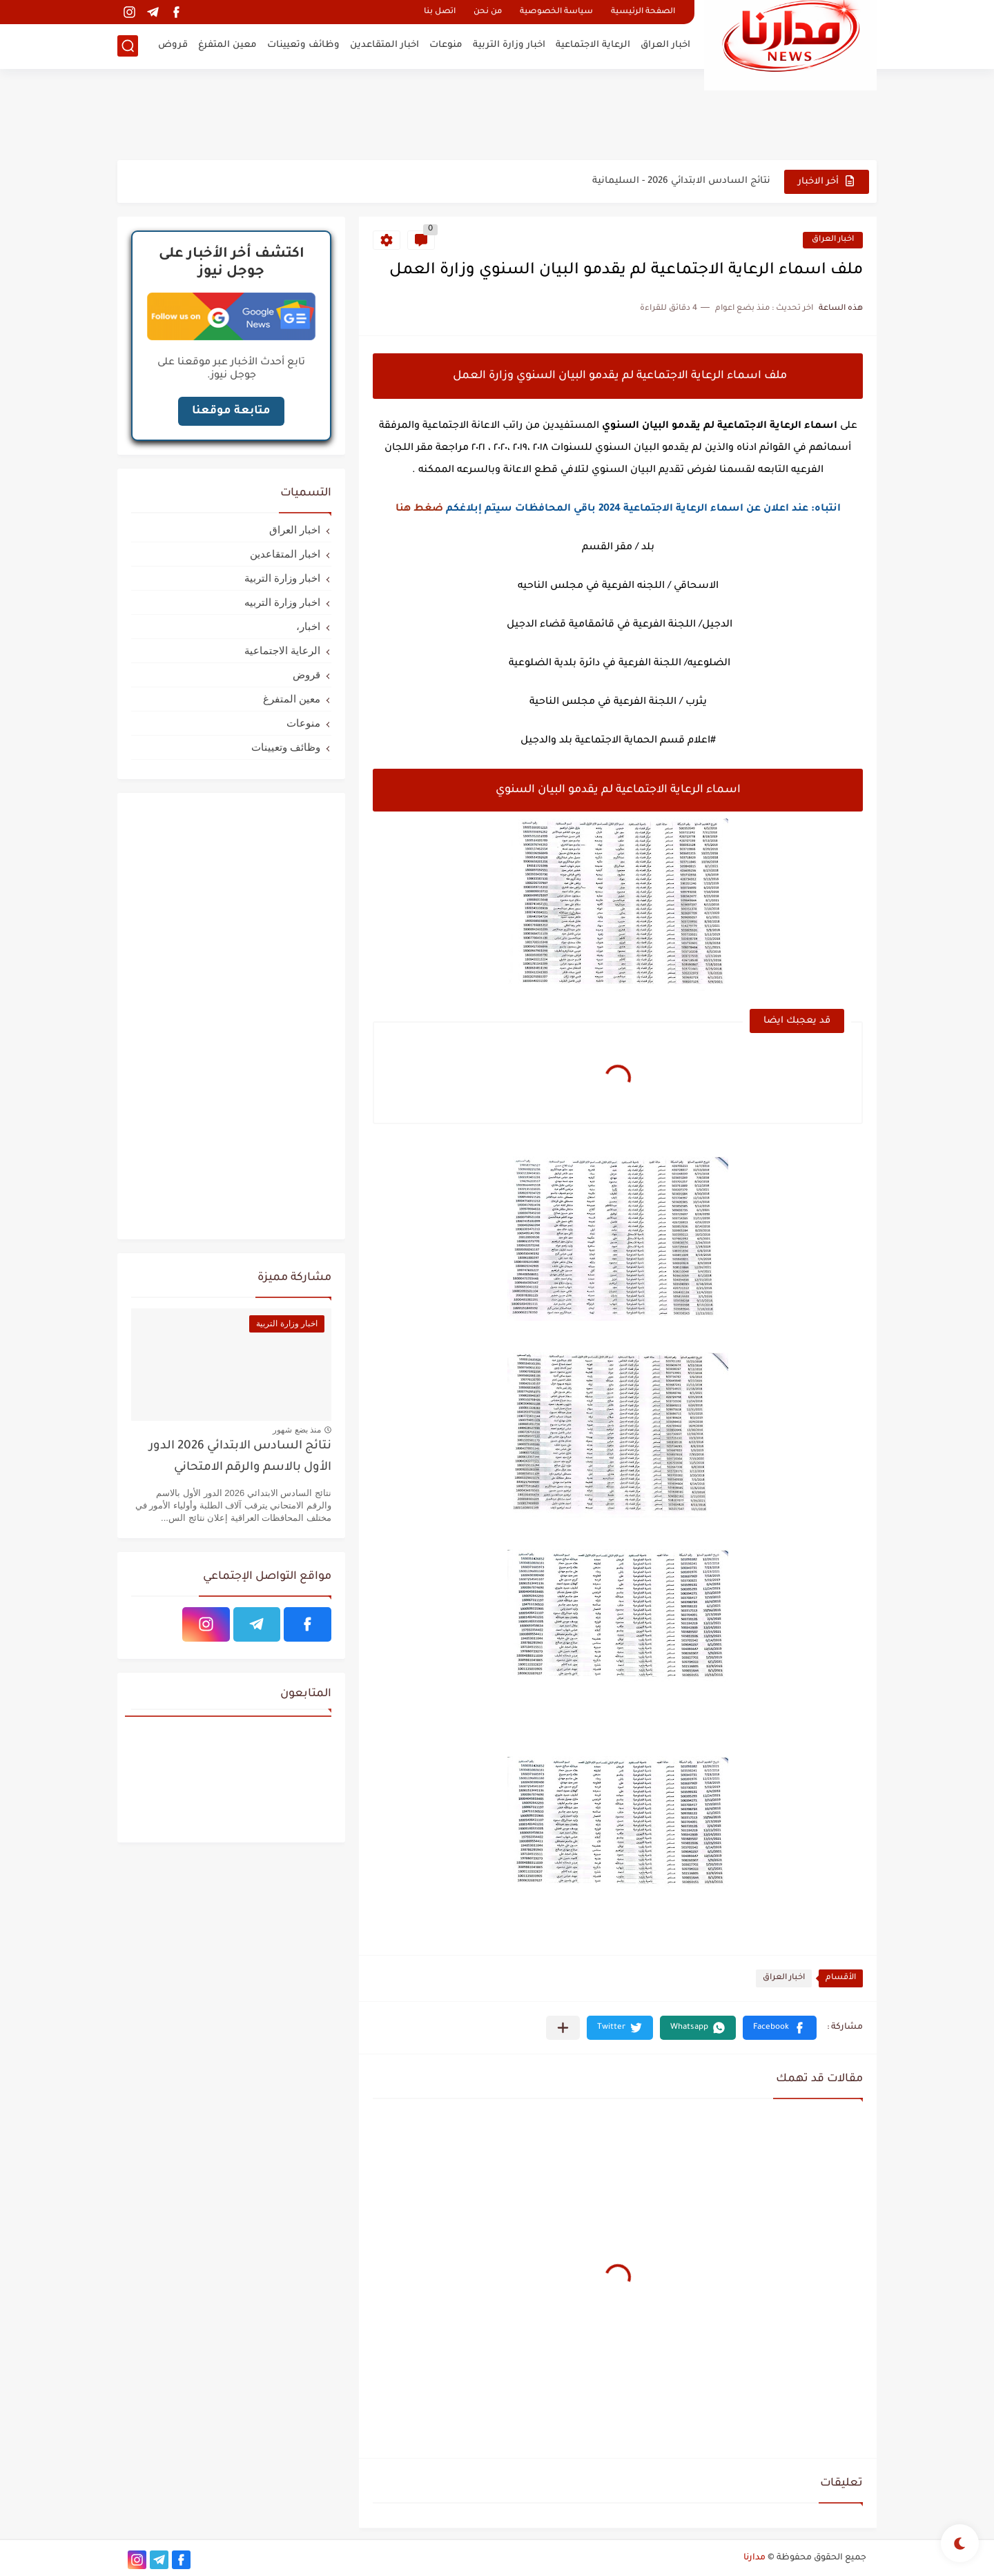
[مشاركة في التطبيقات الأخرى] (563, 2028)
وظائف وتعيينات (303, 45)
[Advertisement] (497, 114)
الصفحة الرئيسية (643, 12)
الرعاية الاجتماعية (593, 45)
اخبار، (308, 626)
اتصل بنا (440, 12)
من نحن (488, 12)
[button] (780, 2028)
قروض (173, 45)
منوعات (445, 45)
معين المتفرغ (227, 45)
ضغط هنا (419, 509)
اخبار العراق (665, 45)
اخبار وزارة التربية (509, 45)
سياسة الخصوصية (556, 12)
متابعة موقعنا (231, 411)
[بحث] (127, 46)
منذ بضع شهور (297, 1430)
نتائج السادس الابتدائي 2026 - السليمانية (681, 181)
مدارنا (754, 2558)
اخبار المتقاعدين (384, 45)
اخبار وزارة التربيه (282, 602)
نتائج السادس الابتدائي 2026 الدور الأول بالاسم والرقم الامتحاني (240, 1457)
